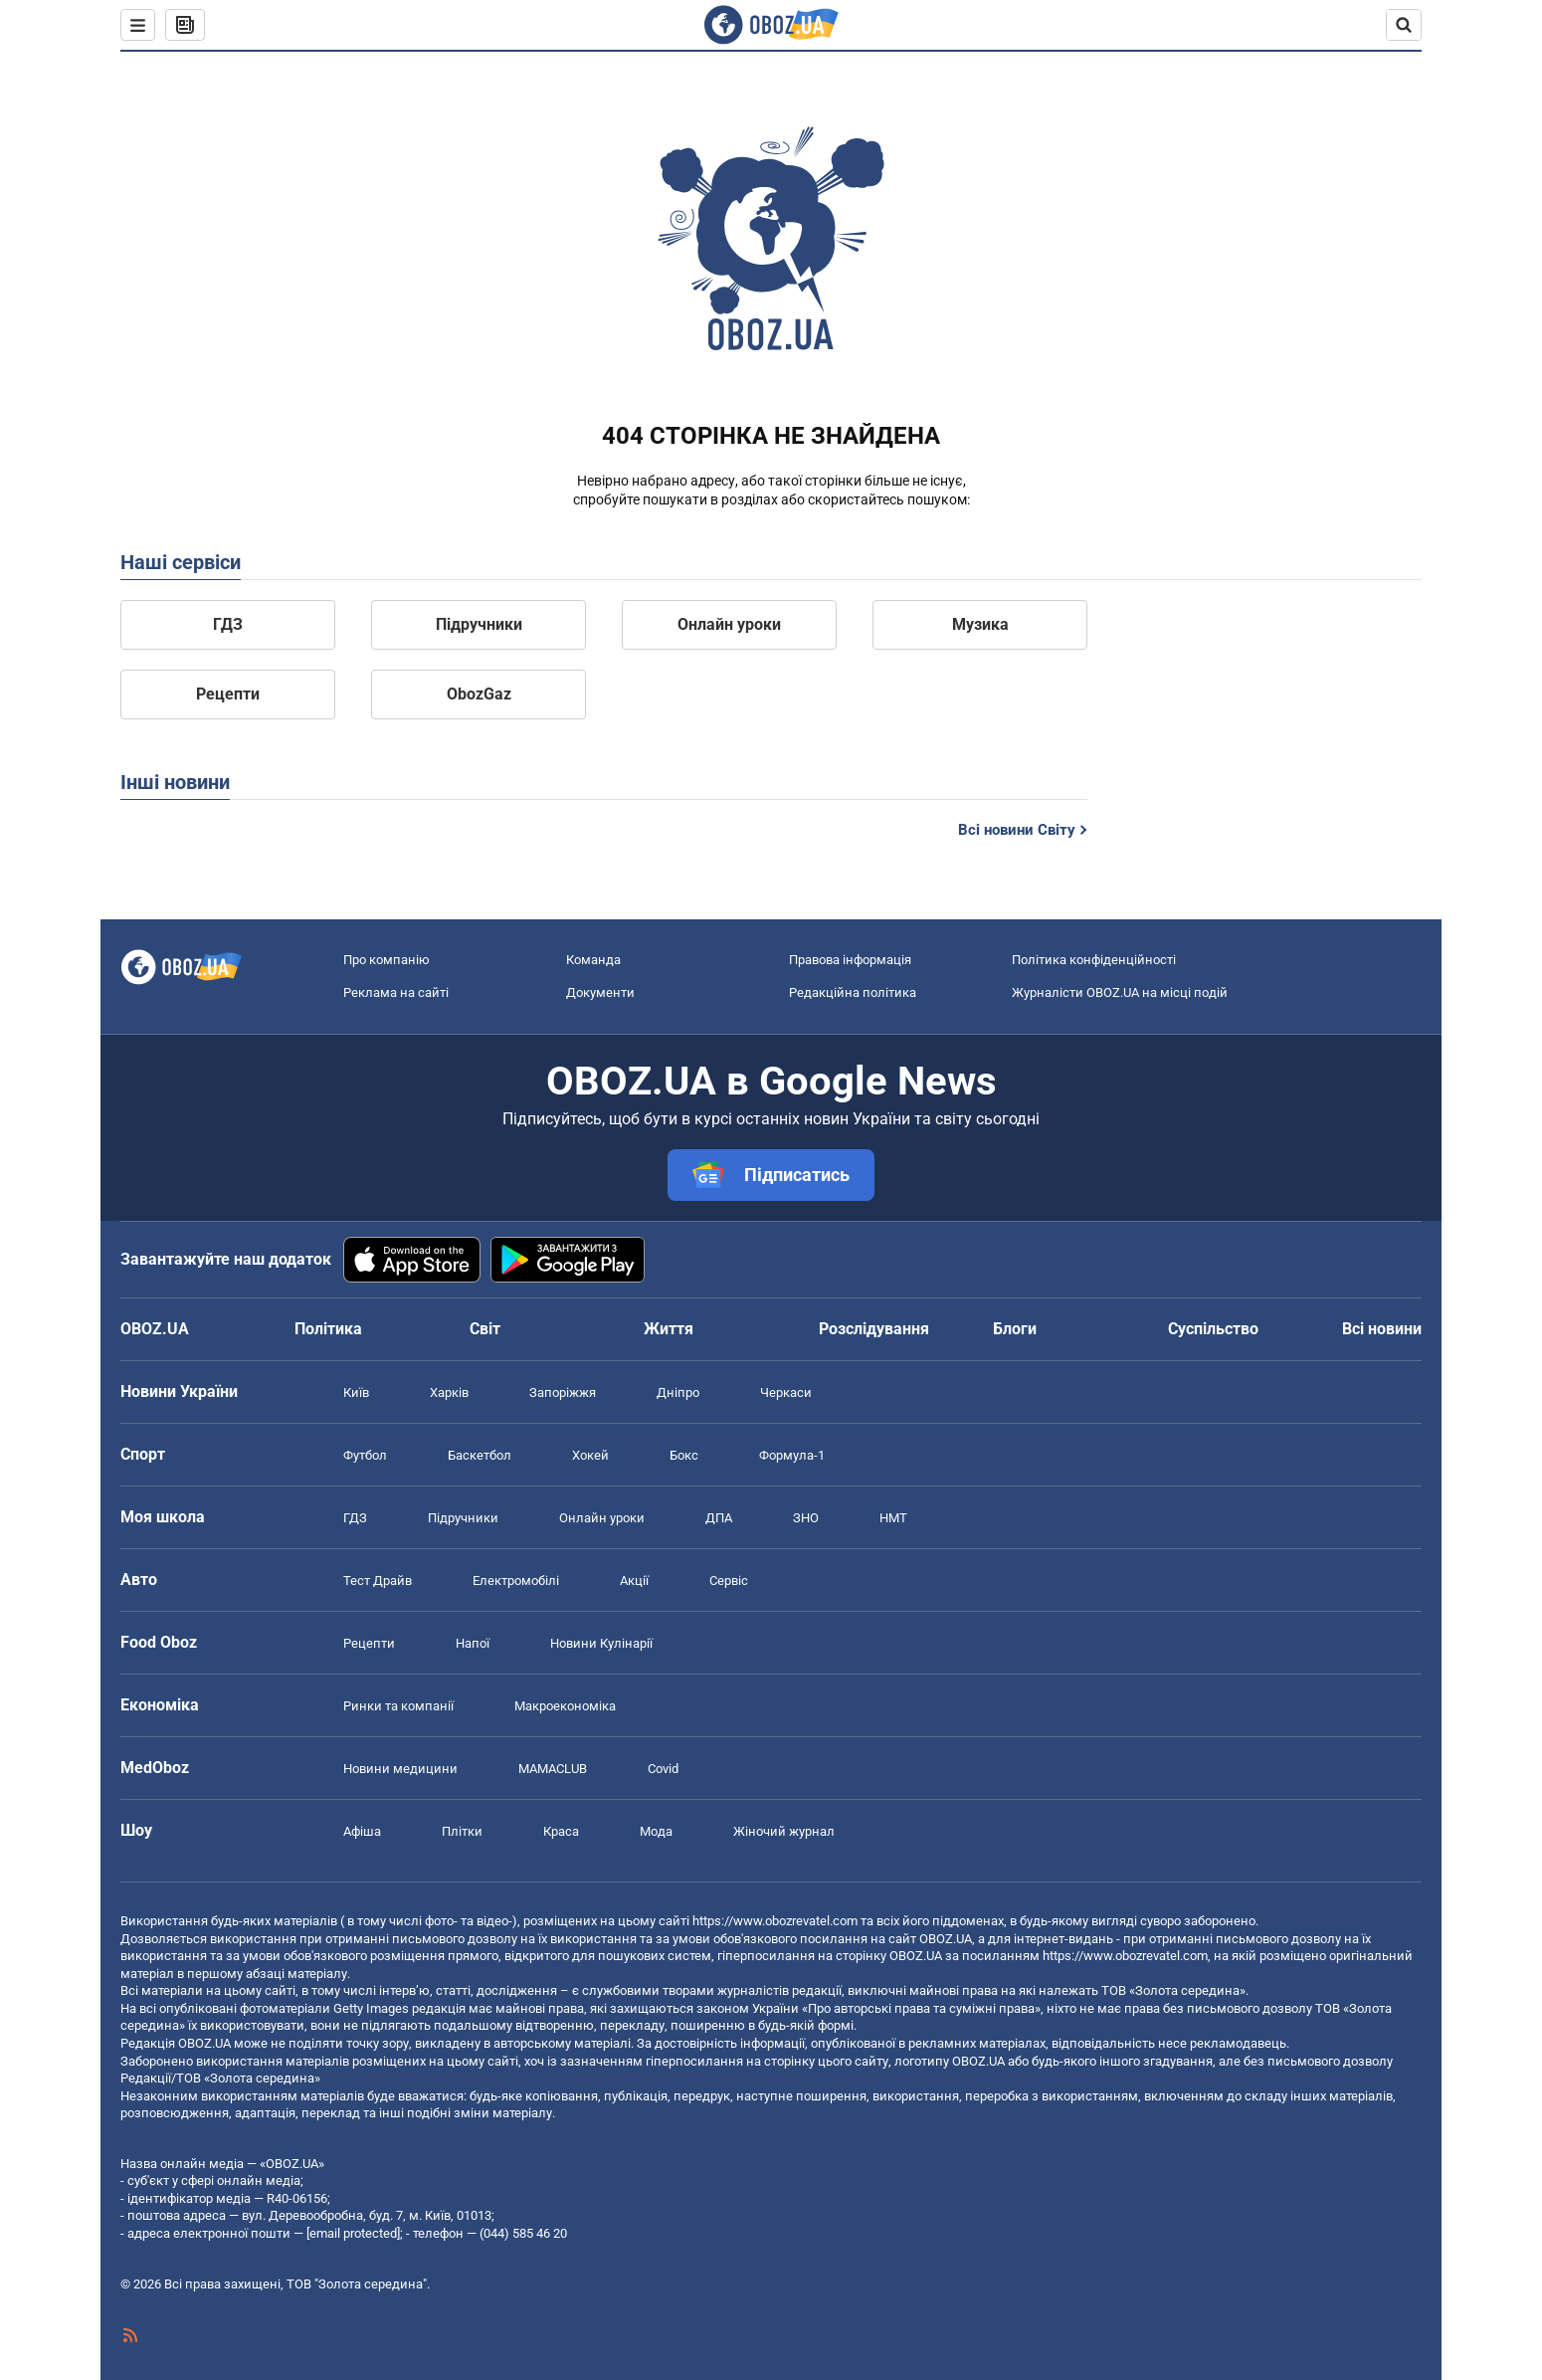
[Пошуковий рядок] (1404, 25)
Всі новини (1382, 1328)
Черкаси (786, 1392)
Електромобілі (516, 1580)
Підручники (479, 624)
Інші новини (175, 782)
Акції (634, 1580)
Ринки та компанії (398, 1705)
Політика (328, 1328)
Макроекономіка (565, 1705)
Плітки (462, 1831)
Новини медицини (400, 1768)
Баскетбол (479, 1455)
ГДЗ (228, 624)
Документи (600, 992)
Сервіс (728, 1580)
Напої (472, 1643)
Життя (668, 1328)
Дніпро (678, 1392)
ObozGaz (479, 694)
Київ (356, 1392)
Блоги (1015, 1328)
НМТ (893, 1517)
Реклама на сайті (396, 992)
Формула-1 (792, 1455)
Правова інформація (850, 959)
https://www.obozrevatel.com (775, 1920)
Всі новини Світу (1016, 830)
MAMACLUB (552, 1768)
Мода (656, 1831)
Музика (980, 624)
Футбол (365, 1455)
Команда (593, 959)
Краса (561, 1831)
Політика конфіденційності (1094, 959)
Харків (449, 1392)
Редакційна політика (852, 992)
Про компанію (386, 959)
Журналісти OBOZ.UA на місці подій (1120, 992)
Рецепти (228, 694)
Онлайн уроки (729, 624)
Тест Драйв (377, 1580)
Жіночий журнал (784, 1831)
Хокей (590, 1455)
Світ (485, 1328)
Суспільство (1213, 1328)
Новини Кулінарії (601, 1643)
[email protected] (353, 2233)
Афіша (362, 1831)
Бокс (684, 1455)
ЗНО (806, 1517)
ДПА (718, 1517)
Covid (663, 1768)
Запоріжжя (562, 1392)
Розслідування (874, 1328)
